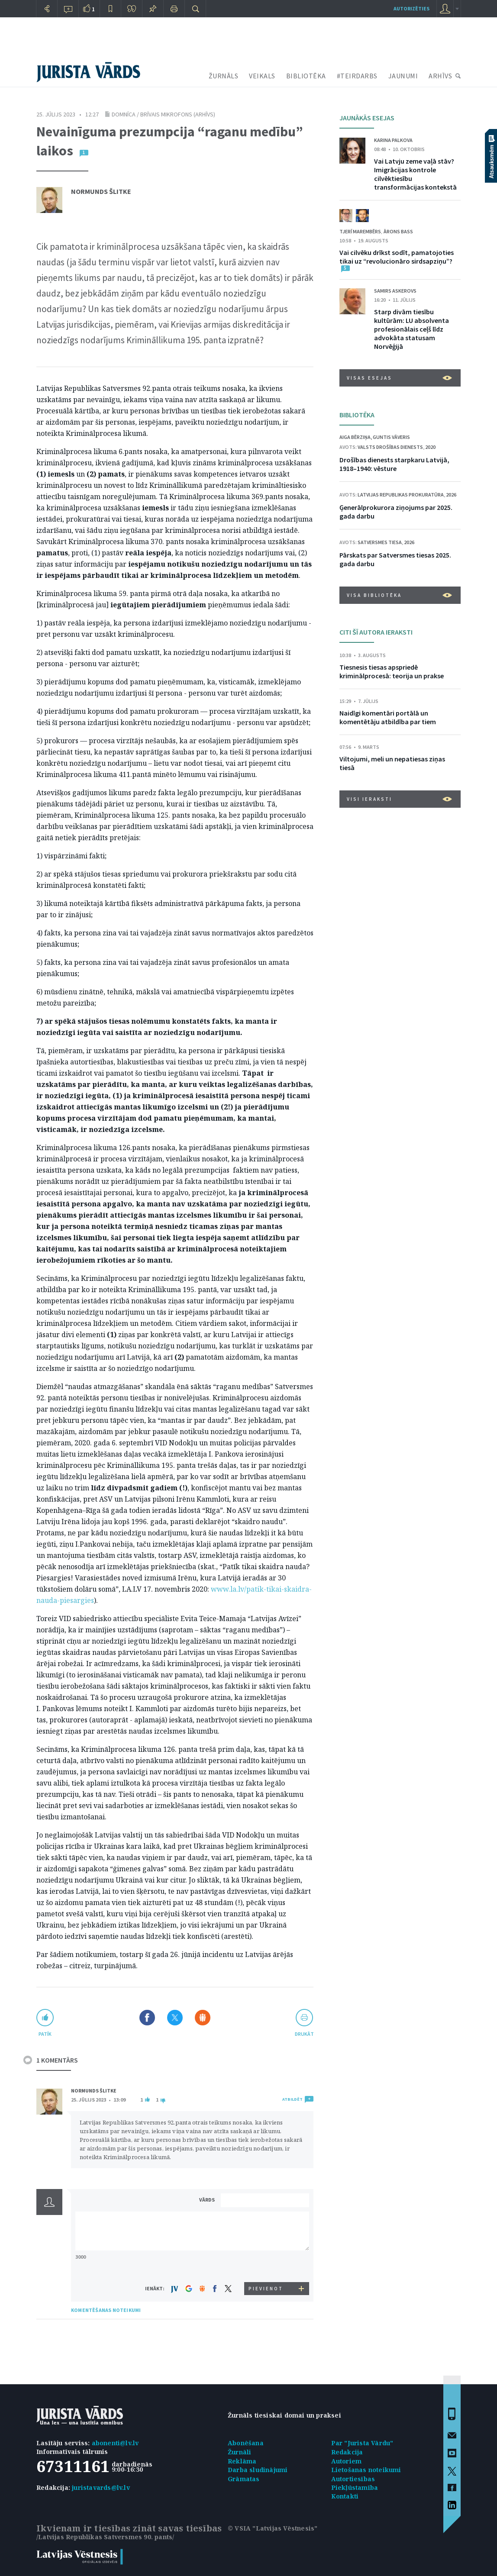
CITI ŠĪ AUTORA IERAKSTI (376, 632)
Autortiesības (353, 2479)
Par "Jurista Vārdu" (362, 2443)
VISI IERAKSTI (399, 799)
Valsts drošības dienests (390, 447)
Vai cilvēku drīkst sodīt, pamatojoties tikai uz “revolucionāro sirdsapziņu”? (396, 256)
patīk (45, 2034)
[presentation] (266, 2266)
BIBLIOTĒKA (306, 75)
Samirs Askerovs (395, 290)
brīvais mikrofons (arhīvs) (177, 114)
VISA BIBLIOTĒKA (399, 595)
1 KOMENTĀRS (57, 2060)
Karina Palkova (393, 140)
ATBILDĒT (292, 2099)
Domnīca (124, 114)
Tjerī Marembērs (360, 231)
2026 (451, 494)
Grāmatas (244, 2479)
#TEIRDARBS (357, 75)
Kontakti (345, 2496)
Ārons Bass (398, 231)
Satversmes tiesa (380, 542)
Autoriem (346, 2461)
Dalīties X (175, 2017)
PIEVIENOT (265, 2289)
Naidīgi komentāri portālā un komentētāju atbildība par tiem (387, 717)
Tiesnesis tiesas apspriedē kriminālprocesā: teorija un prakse (391, 671)
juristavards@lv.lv (101, 2487)
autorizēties (411, 8)
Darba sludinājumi (257, 2470)
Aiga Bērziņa (355, 437)
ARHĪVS (440, 75)
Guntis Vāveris (391, 437)
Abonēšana (246, 2443)
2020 (430, 447)
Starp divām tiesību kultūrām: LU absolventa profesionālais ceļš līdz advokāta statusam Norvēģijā (411, 329)
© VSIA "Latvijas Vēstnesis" (272, 2528)
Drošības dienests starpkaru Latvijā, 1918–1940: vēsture (394, 464)
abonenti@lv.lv (115, 2443)
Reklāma (242, 2461)
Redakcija (347, 2452)
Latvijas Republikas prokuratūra (401, 494)
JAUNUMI (403, 75)
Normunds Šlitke (101, 191)
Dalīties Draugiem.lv (202, 2017)
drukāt (304, 2034)
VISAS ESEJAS (399, 378)
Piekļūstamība (354, 2487)
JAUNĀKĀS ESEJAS (366, 117)
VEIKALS (262, 75)
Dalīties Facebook (147, 2017)
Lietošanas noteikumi (366, 2470)
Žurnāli (239, 2452)
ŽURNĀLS (224, 75)
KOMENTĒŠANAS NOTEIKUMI (106, 2310)
